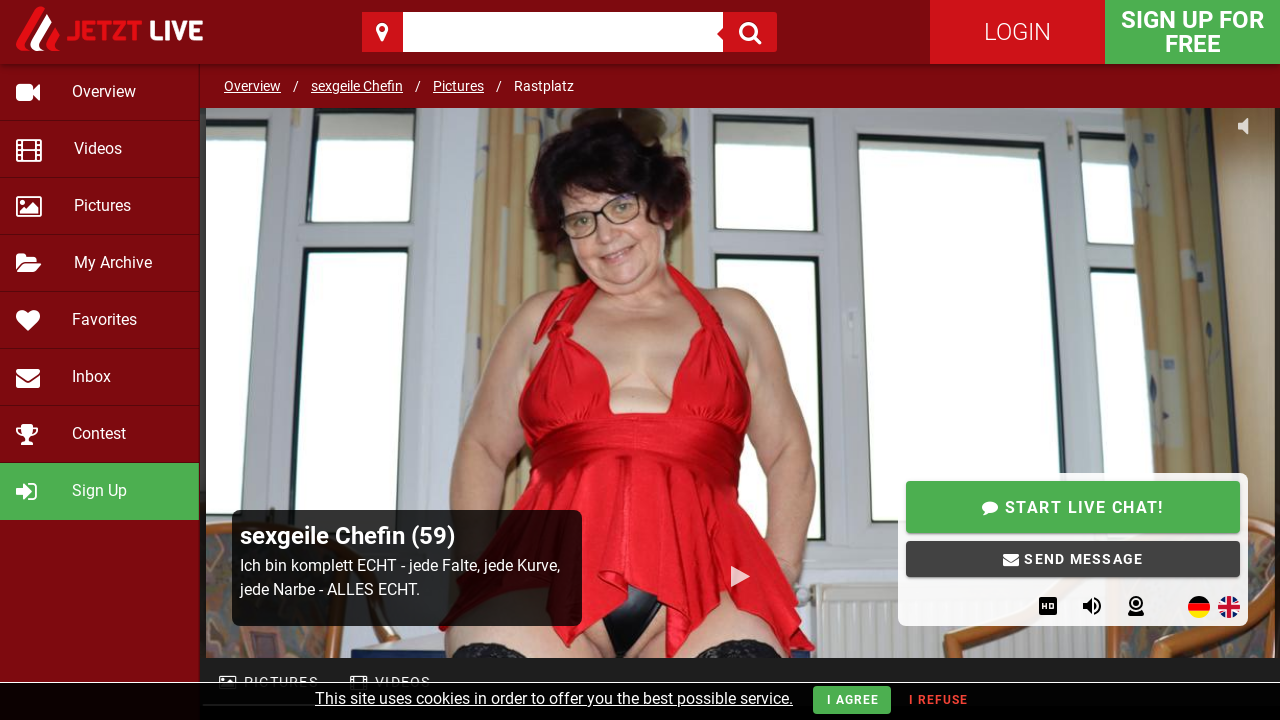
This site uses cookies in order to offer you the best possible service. (554, 698)
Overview (252, 86)
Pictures (458, 86)
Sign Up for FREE (1192, 32)
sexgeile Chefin (357, 86)
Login (1017, 32)
